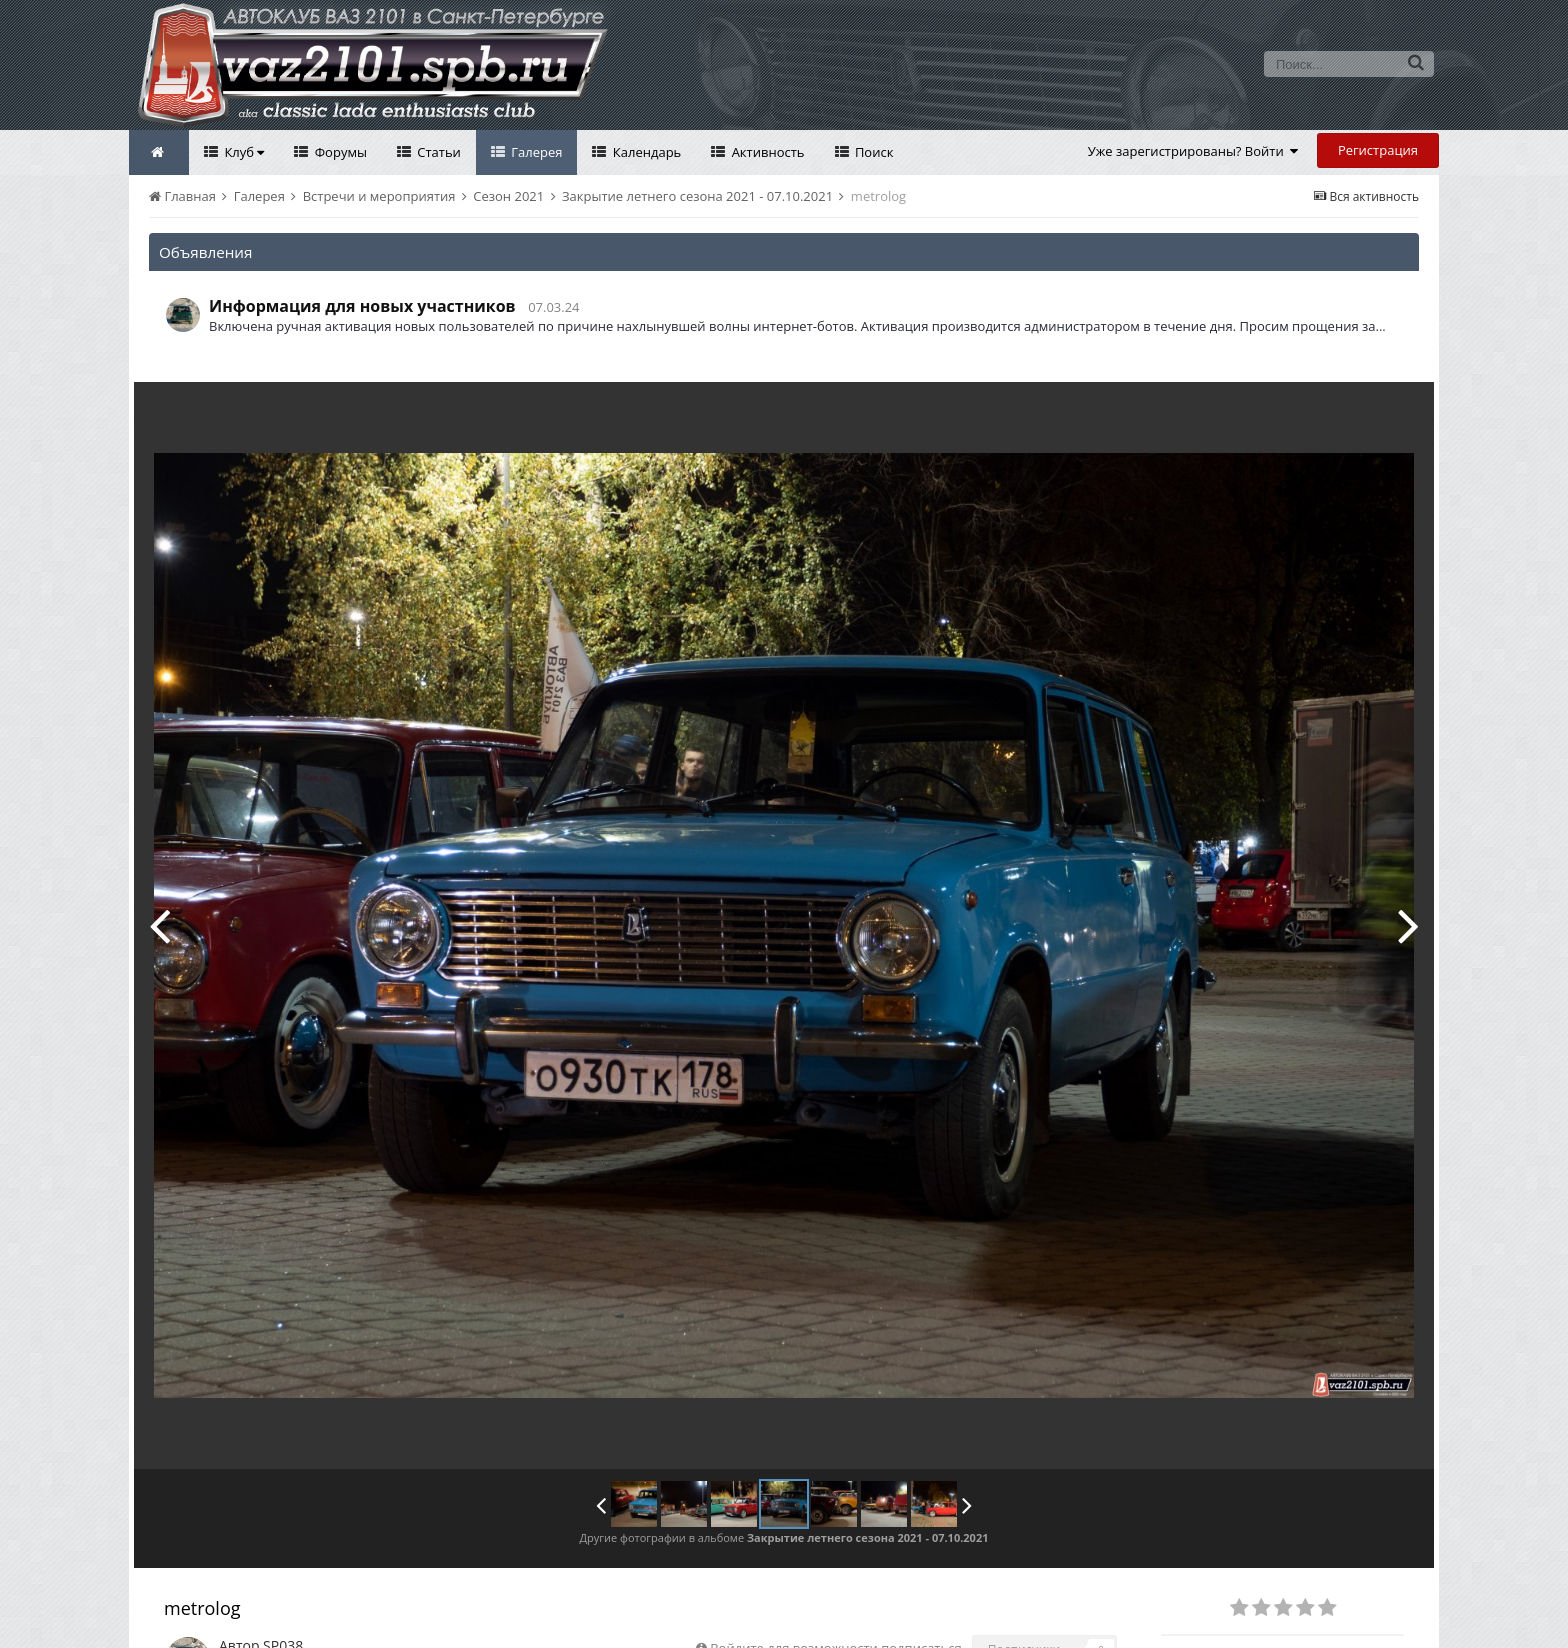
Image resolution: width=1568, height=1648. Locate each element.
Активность (766, 152)
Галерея (535, 152)
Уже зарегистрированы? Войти (1193, 151)
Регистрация (1378, 150)
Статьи (437, 152)
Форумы (339, 152)
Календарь (645, 152)
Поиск (873, 152)
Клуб (242, 152)
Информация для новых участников (362, 306)
